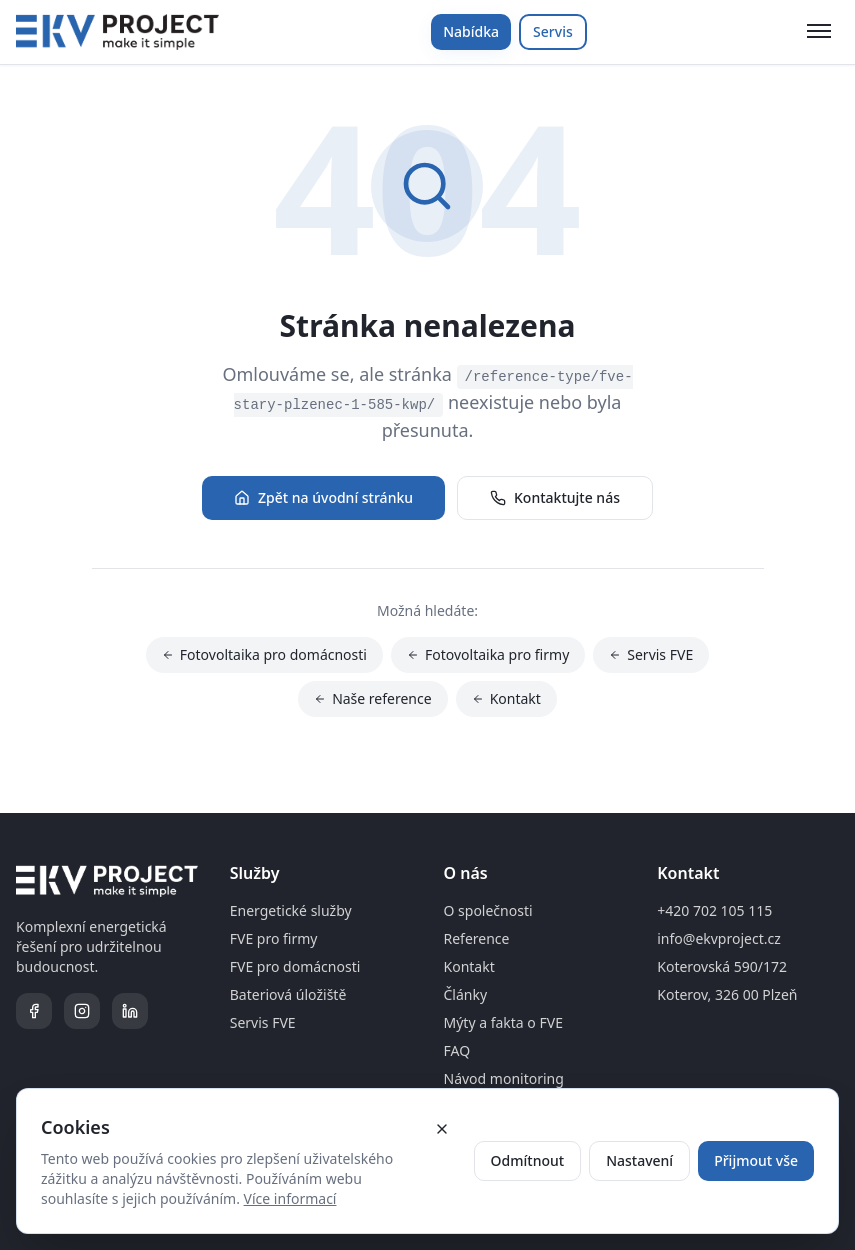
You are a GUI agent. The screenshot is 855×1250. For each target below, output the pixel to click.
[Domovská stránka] (117, 32)
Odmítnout (528, 1160)
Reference (477, 938)
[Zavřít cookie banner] (442, 1129)
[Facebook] (34, 1011)
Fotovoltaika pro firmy (488, 655)
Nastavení (639, 1160)
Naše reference (373, 699)
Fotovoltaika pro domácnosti (264, 655)
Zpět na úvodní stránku (323, 497)
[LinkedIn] (130, 1011)
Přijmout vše (756, 1160)
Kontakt (506, 699)
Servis (553, 31)
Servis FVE (651, 655)
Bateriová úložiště (288, 994)
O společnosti (488, 910)
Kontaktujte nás (555, 497)
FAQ (457, 1050)
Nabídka (471, 31)
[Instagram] (82, 1011)
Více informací (290, 1198)
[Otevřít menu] (819, 32)
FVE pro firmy (274, 938)
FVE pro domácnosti (295, 966)
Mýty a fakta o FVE (503, 1022)
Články (466, 994)
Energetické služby (291, 910)
